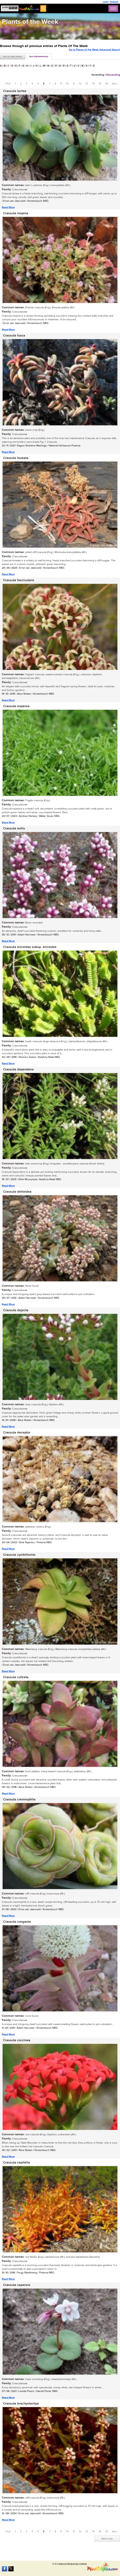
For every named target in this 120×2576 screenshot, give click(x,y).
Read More (8, 207)
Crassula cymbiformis (19, 1555)
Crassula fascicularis (18, 580)
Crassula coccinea (16, 2040)
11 (74, 83)
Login (105, 1)
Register (114, 1)
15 (100, 83)
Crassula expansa (16, 706)
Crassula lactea (14, 91)
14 (93, 83)
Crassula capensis (16, 2285)
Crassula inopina (15, 213)
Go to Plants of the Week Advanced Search (94, 49)
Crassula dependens (18, 1069)
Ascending (97, 74)
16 (106, 83)
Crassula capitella (16, 2163)
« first (8, 83)
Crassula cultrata (16, 1677)
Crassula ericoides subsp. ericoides (30, 947)
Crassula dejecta (15, 1310)
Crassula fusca (14, 336)
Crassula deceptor (16, 1433)
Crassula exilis (14, 828)
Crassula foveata (15, 458)
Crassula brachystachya (21, 2404)
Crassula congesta (17, 1922)
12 (80, 83)
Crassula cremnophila (19, 1799)
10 (67, 83)
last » (115, 83)
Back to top (107, 2538)
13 (87, 83)
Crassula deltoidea (17, 1192)
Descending (113, 74)
